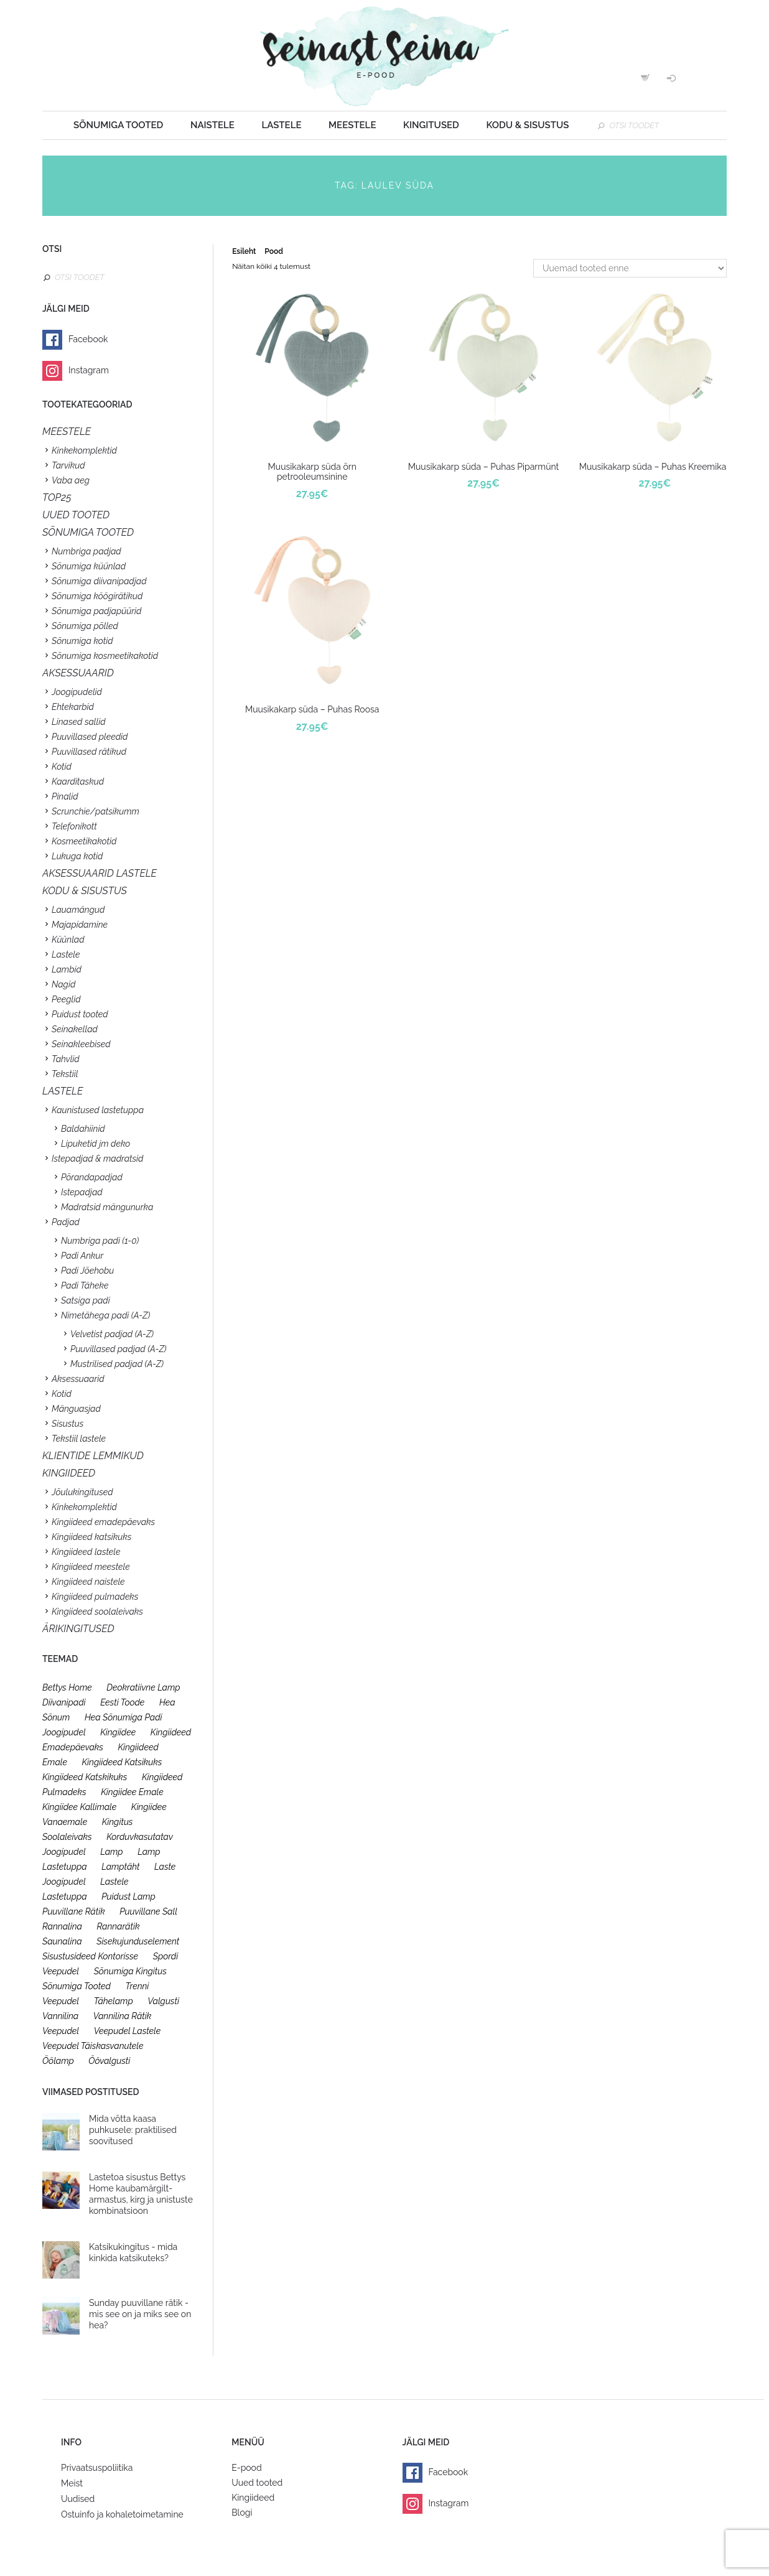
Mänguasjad (76, 1409)
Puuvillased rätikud (89, 752)
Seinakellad (75, 1029)
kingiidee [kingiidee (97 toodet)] (118, 1732)
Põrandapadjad (92, 1177)
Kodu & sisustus (527, 125)
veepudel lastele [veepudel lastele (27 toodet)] (127, 2031)
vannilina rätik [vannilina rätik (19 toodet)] (122, 2016)
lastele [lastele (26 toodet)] (114, 1882)
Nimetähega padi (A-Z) (105, 1315)
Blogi (241, 2513)
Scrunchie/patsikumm (95, 811)
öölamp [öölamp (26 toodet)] (58, 2061)
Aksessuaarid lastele (99, 873)
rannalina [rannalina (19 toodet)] (62, 1926)
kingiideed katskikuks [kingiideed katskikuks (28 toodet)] (84, 1777)
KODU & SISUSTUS (84, 891)
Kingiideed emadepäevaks (103, 1522)
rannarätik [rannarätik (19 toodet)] (117, 1926)
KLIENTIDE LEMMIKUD (93, 1456)
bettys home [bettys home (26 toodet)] (67, 1687)
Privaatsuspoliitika (97, 2468)
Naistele (212, 125)
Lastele (281, 125)
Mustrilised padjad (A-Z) (117, 1364)
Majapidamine (80, 925)
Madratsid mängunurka (107, 1207)
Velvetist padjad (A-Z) (112, 1334)
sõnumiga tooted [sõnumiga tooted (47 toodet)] (76, 1986)
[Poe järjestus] (630, 268)
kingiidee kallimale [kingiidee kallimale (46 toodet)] (79, 1807)
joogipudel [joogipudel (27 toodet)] (64, 1732)
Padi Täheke (84, 1285)
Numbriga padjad (86, 551)
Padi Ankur (82, 1256)
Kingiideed (252, 2498)
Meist (72, 2483)
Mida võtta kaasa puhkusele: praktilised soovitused (133, 2130)
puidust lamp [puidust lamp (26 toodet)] (128, 1897)
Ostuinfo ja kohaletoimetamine (122, 2514)
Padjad (66, 1222)
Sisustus (67, 1424)
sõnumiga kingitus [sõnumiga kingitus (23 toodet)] (130, 1971)
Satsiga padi (85, 1300)
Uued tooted (256, 2483)
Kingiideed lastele (86, 1552)
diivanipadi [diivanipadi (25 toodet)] (64, 1702)
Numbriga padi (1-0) (100, 1241)
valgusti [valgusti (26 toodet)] (163, 2001)
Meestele (352, 125)
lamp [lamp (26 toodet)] (111, 1852)
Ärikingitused (78, 1629)
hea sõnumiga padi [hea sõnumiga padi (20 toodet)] (123, 1717)
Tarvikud (68, 465)
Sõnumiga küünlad (89, 566)
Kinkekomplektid (84, 450)
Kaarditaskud (78, 781)
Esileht (244, 251)
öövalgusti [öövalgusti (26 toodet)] (109, 2061)
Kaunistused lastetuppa (98, 1110)
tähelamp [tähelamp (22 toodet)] (113, 2001)
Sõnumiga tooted (118, 125)
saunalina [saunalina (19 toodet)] (62, 1941)
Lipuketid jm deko (95, 1144)
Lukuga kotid (77, 856)
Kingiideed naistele (88, 1582)
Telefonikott (74, 826)
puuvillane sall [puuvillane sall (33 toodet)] (148, 1911)
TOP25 (57, 497)
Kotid (62, 767)
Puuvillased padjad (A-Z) (118, 1349)
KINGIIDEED (68, 1473)
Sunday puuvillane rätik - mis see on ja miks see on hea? (140, 2314)
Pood (273, 251)
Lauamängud (78, 910)
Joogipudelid (77, 692)
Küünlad (68, 940)
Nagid (63, 984)
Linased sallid (79, 722)
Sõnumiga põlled (85, 626)
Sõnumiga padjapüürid (96, 611)
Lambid (67, 969)
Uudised (78, 2499)
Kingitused (431, 125)
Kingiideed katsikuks (91, 1537)
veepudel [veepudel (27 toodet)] (60, 2031)
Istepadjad (82, 1192)
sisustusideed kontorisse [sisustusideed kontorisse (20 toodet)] (90, 1956)
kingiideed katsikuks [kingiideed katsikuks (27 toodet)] (122, 1762)
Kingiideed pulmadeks (95, 1597)
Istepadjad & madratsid (97, 1159)
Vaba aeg (71, 480)
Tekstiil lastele (79, 1439)
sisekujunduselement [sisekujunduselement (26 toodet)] (137, 1941)
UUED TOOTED (76, 515)
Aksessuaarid (78, 673)
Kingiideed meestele (91, 1567)
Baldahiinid (83, 1129)
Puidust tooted (80, 1014)
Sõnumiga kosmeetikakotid (105, 656)
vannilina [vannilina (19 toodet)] (60, 2016)
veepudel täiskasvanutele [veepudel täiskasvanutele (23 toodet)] (92, 2046)
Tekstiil (65, 1074)
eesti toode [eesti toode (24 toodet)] (122, 1702)
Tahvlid (66, 1059)
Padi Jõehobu (87, 1271)
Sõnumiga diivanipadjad (99, 581)
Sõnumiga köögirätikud (97, 596)
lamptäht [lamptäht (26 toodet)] (120, 1867)
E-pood (246, 2468)
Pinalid (65, 796)
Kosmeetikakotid (84, 841)
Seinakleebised (81, 1044)
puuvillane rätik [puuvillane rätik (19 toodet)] (73, 1911)
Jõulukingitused (82, 1492)
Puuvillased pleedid (90, 737)
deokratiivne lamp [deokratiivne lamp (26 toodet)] (143, 1687)
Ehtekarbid (73, 707)
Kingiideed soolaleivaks (97, 1612)
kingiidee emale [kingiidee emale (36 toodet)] (132, 1792)
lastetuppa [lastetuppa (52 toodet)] (64, 1897)
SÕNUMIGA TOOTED (88, 532)
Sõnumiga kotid (82, 641)
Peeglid (66, 999)
